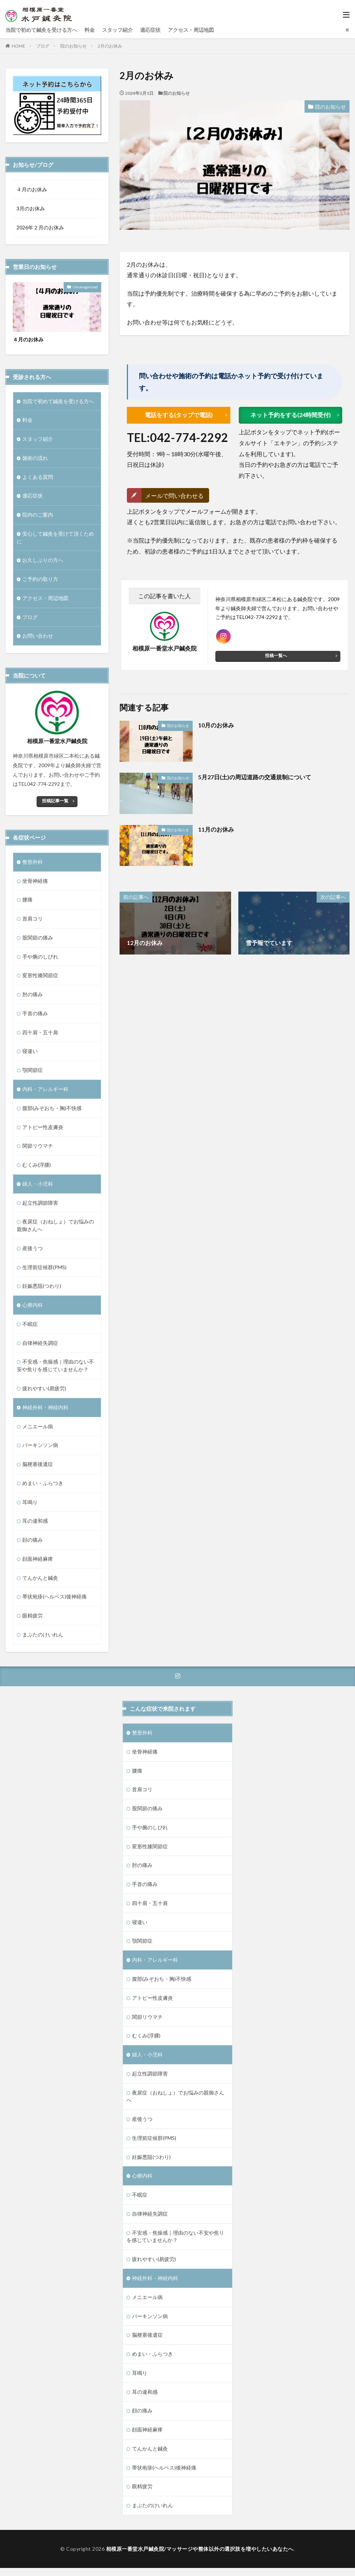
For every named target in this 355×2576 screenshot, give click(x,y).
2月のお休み (110, 46)
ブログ (42, 46)
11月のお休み (216, 829)
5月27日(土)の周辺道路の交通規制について (254, 777)
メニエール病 (37, 1430)
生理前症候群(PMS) (44, 1270)
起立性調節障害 (40, 1205)
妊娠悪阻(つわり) (41, 1289)
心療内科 (32, 1308)
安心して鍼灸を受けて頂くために (55, 538)
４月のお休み (31, 189)
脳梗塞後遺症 (37, 1468)
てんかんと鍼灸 (40, 1582)
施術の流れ (35, 458)
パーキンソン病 (40, 1449)
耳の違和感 (35, 1525)
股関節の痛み (37, 939)
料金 (89, 30)
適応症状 (150, 30)
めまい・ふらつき (42, 1487)
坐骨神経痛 (35, 882)
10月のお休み (216, 725)
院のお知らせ (73, 46)
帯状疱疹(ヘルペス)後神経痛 (54, 1601)
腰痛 (27, 901)
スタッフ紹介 (117, 30)
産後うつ (32, 1251)
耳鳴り (30, 1506)
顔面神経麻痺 (37, 1563)
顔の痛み (32, 1544)
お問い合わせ (37, 637)
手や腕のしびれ (40, 958)
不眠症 (30, 1327)
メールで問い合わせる (174, 495)
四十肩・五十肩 (40, 1034)
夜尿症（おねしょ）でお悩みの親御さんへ (55, 1228)
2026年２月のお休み (40, 227)
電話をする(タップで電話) (179, 415)
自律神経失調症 (40, 1346)
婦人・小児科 (37, 1186)
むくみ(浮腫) (36, 1167)
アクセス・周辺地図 (191, 30)
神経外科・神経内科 (45, 1411)
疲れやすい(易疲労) (44, 1392)
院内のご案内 (37, 515)
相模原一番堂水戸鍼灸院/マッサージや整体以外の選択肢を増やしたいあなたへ (200, 2557)
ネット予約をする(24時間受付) (290, 415)
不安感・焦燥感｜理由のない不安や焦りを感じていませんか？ (55, 1369)
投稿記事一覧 (55, 802)
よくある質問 (37, 477)
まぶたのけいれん (42, 1639)
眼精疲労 (32, 1620)
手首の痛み (35, 1015)
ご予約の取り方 (40, 580)
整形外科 (32, 863)
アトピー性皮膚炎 (42, 1129)
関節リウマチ (37, 1148)
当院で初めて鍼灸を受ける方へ (41, 30)
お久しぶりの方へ (42, 561)
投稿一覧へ (276, 656)
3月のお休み (30, 208)
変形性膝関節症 (40, 977)
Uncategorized (85, 287)
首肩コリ (32, 920)
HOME (18, 46)
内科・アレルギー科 (45, 1091)
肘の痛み (32, 996)
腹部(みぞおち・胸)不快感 (52, 1110)
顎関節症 (32, 1072)
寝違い (30, 1053)
